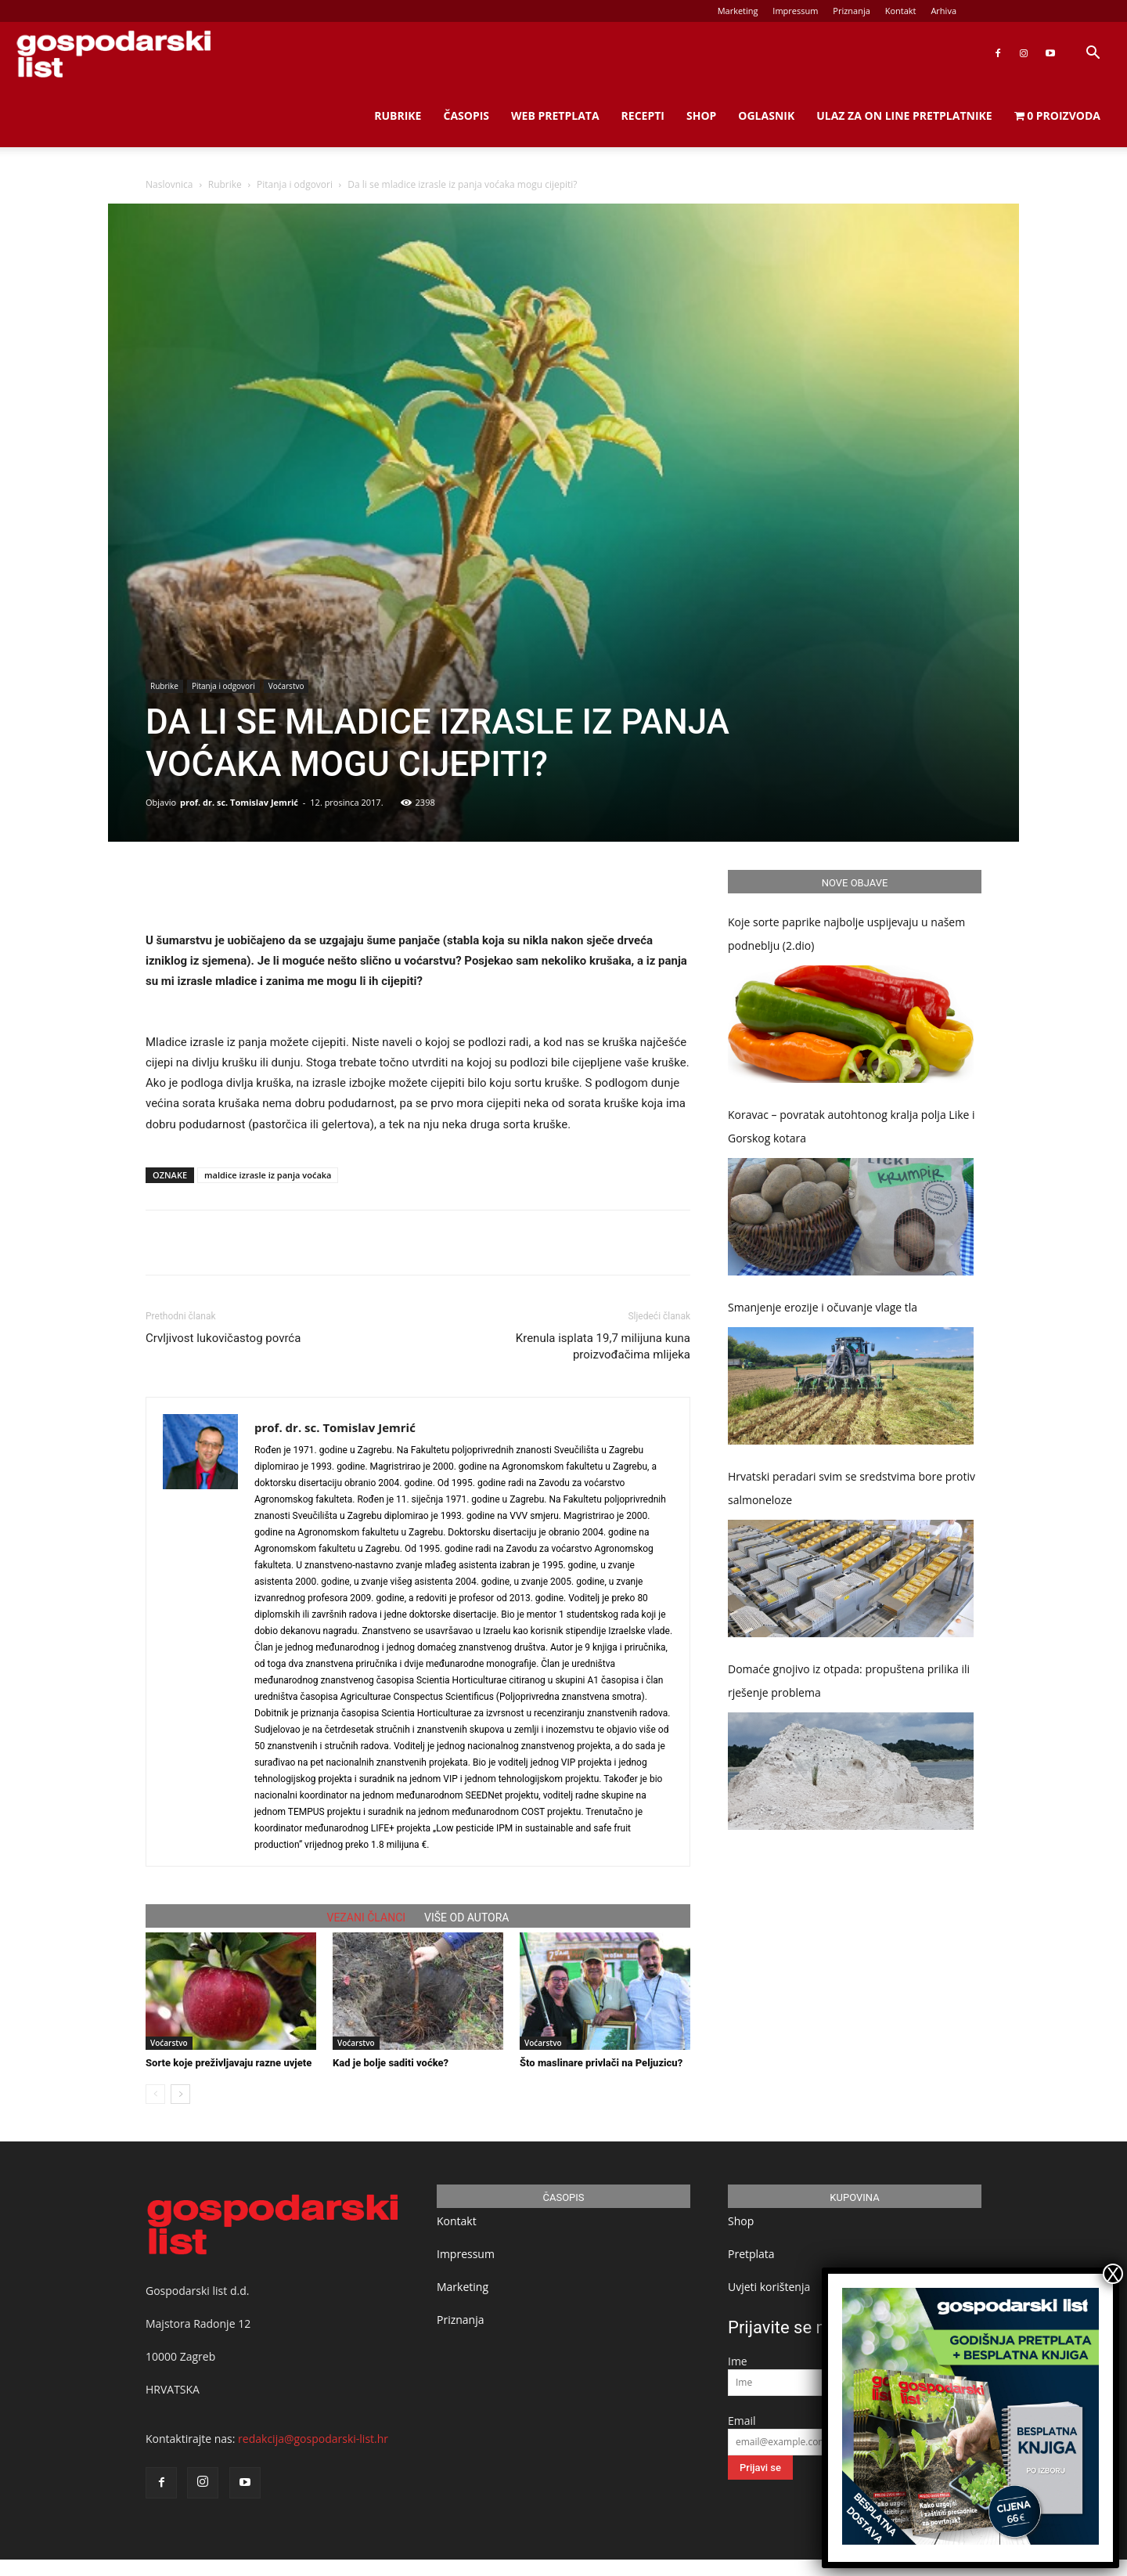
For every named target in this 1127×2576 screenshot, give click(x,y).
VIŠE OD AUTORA (466, 1917)
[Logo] (113, 53)
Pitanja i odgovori (295, 184)
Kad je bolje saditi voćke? (390, 2063)
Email (742, 2420)
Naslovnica (169, 184)
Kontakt (900, 10)
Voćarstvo (286, 685)
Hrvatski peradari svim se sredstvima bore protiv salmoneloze (851, 1488)
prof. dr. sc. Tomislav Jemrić (239, 802)
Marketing (738, 10)
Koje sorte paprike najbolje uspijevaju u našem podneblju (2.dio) (846, 934)
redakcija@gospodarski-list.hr (313, 2438)
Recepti (642, 115)
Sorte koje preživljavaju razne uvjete (228, 2063)
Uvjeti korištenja (769, 2286)
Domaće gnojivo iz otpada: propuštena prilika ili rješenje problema (849, 1680)
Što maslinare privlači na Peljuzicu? (601, 2063)
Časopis (466, 115)
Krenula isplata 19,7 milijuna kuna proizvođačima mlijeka (603, 1346)
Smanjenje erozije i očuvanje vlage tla (822, 1307)
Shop (701, 115)
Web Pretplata (555, 115)
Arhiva (943, 10)
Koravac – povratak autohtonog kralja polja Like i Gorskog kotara (851, 1126)
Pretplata (751, 2253)
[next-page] (180, 2094)
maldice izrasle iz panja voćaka (267, 1175)
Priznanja (851, 10)
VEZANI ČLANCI (366, 1917)
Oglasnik (766, 115)
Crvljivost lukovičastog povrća (223, 1338)
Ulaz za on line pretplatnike (904, 115)
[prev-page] (155, 2094)
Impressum (795, 10)
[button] (1092, 54)
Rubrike (397, 115)
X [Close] (1113, 2274)
